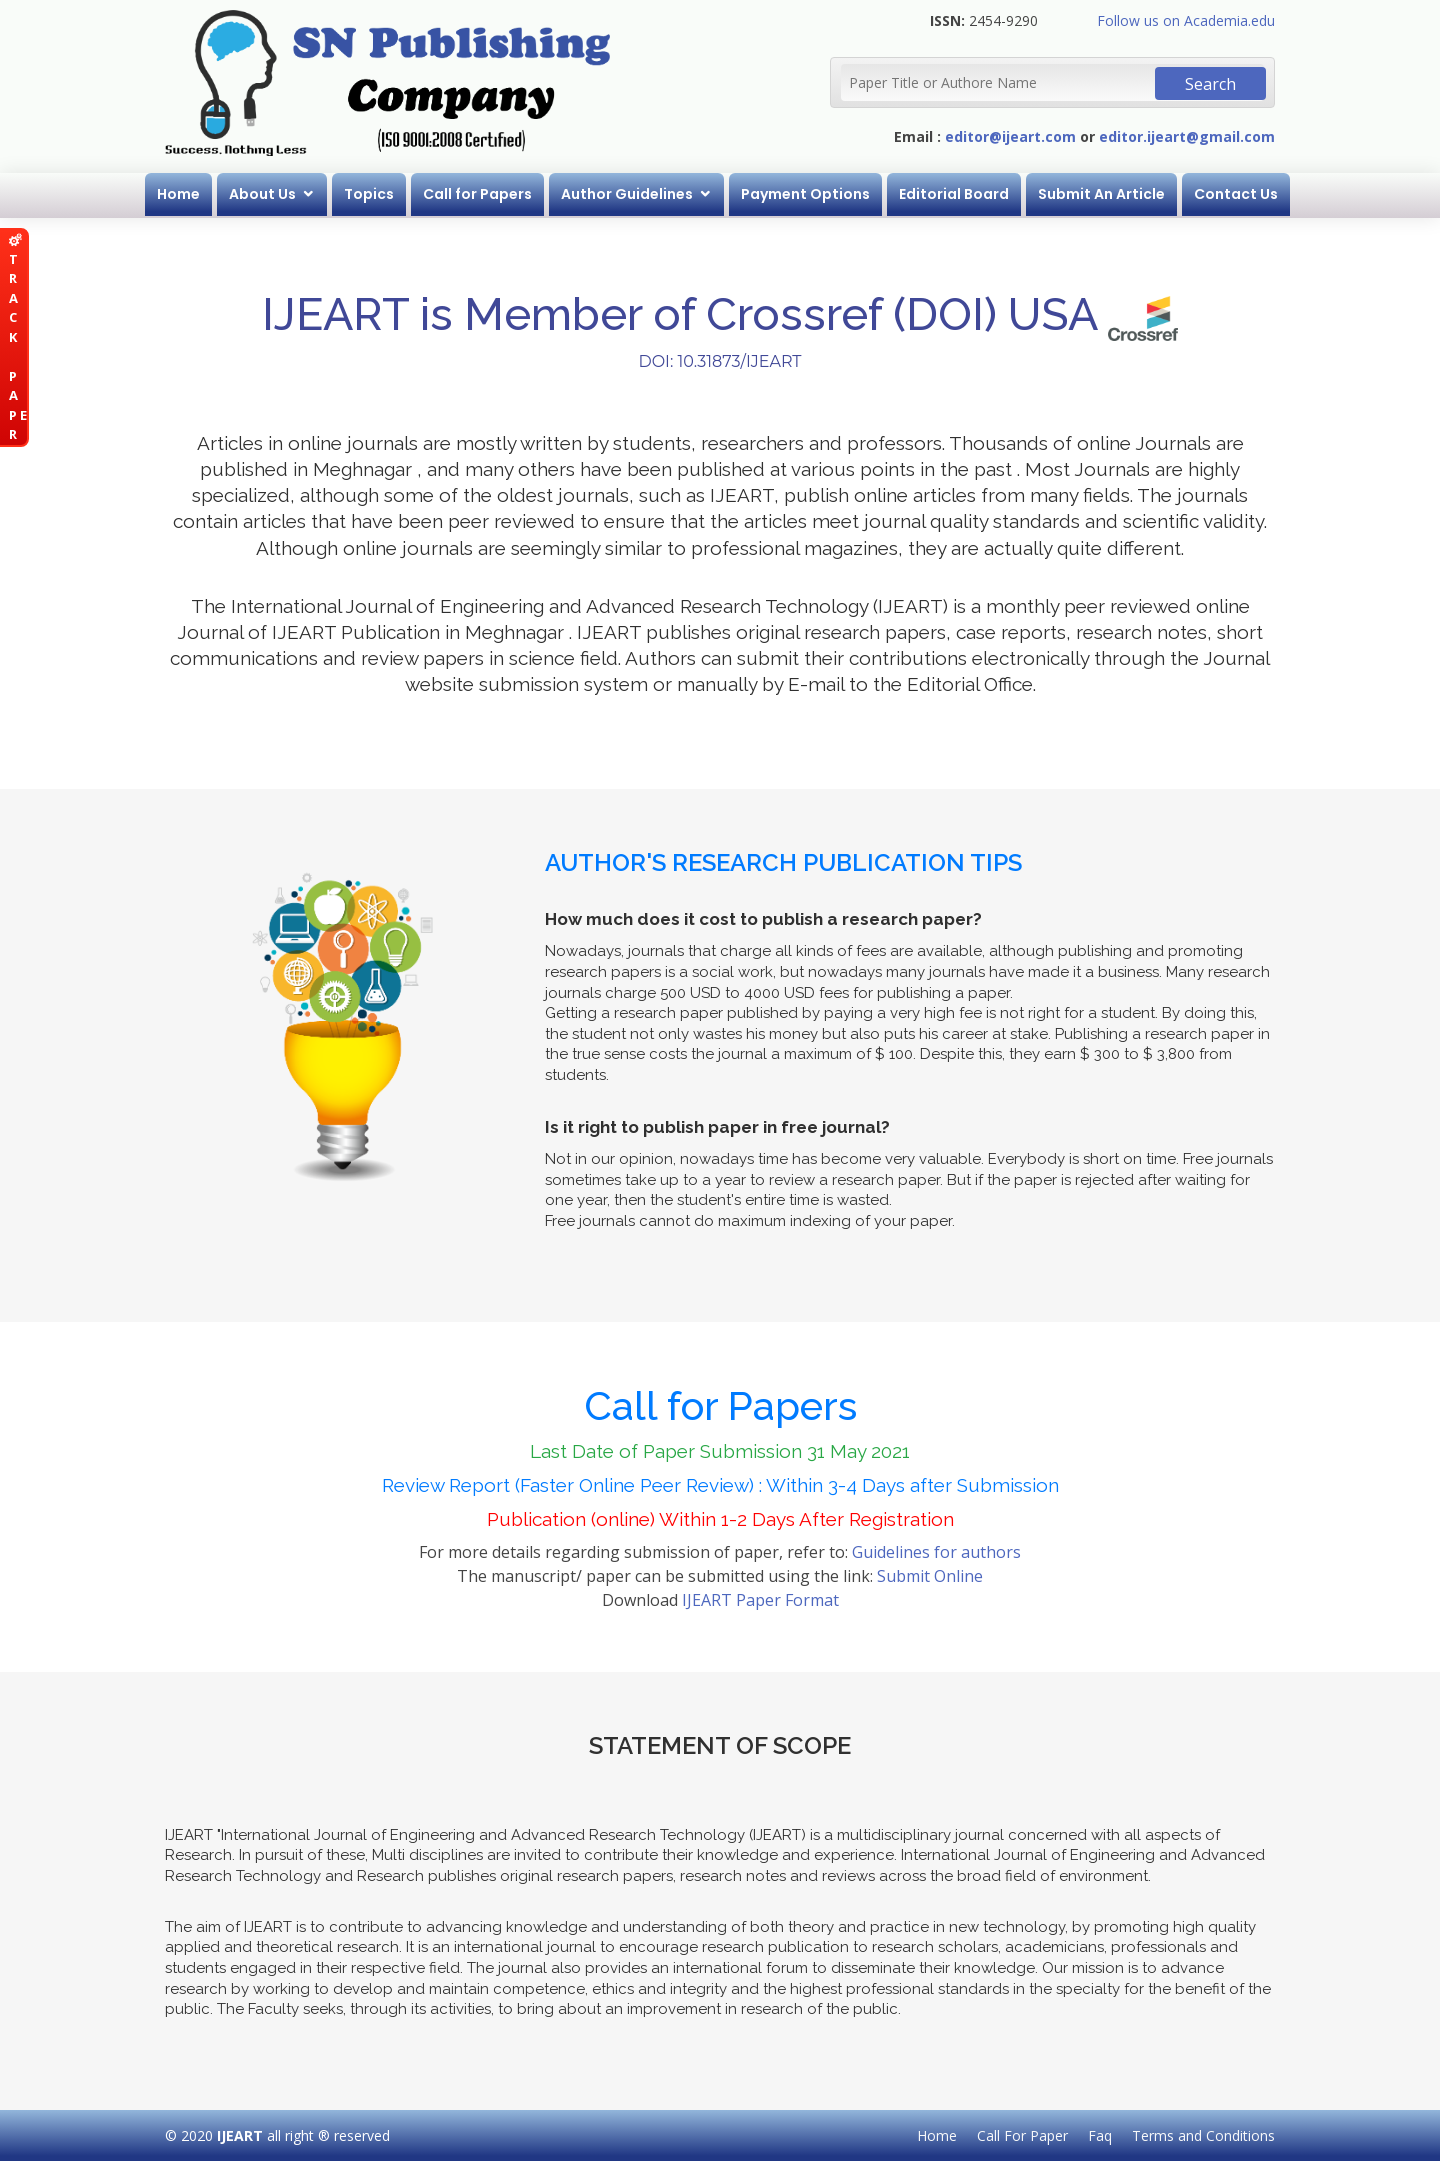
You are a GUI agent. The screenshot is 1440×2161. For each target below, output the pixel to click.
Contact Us (1236, 194)
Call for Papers (477, 194)
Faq (1100, 2135)
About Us (262, 194)
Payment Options (805, 194)
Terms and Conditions (1203, 2135)
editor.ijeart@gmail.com (1187, 136)
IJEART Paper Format (760, 1600)
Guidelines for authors (936, 1552)
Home (178, 194)
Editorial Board (954, 194)
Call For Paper (1022, 2135)
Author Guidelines (627, 194)
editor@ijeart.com (1010, 136)
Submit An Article (1101, 194)
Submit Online (930, 1576)
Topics (369, 194)
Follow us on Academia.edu (1186, 20)
